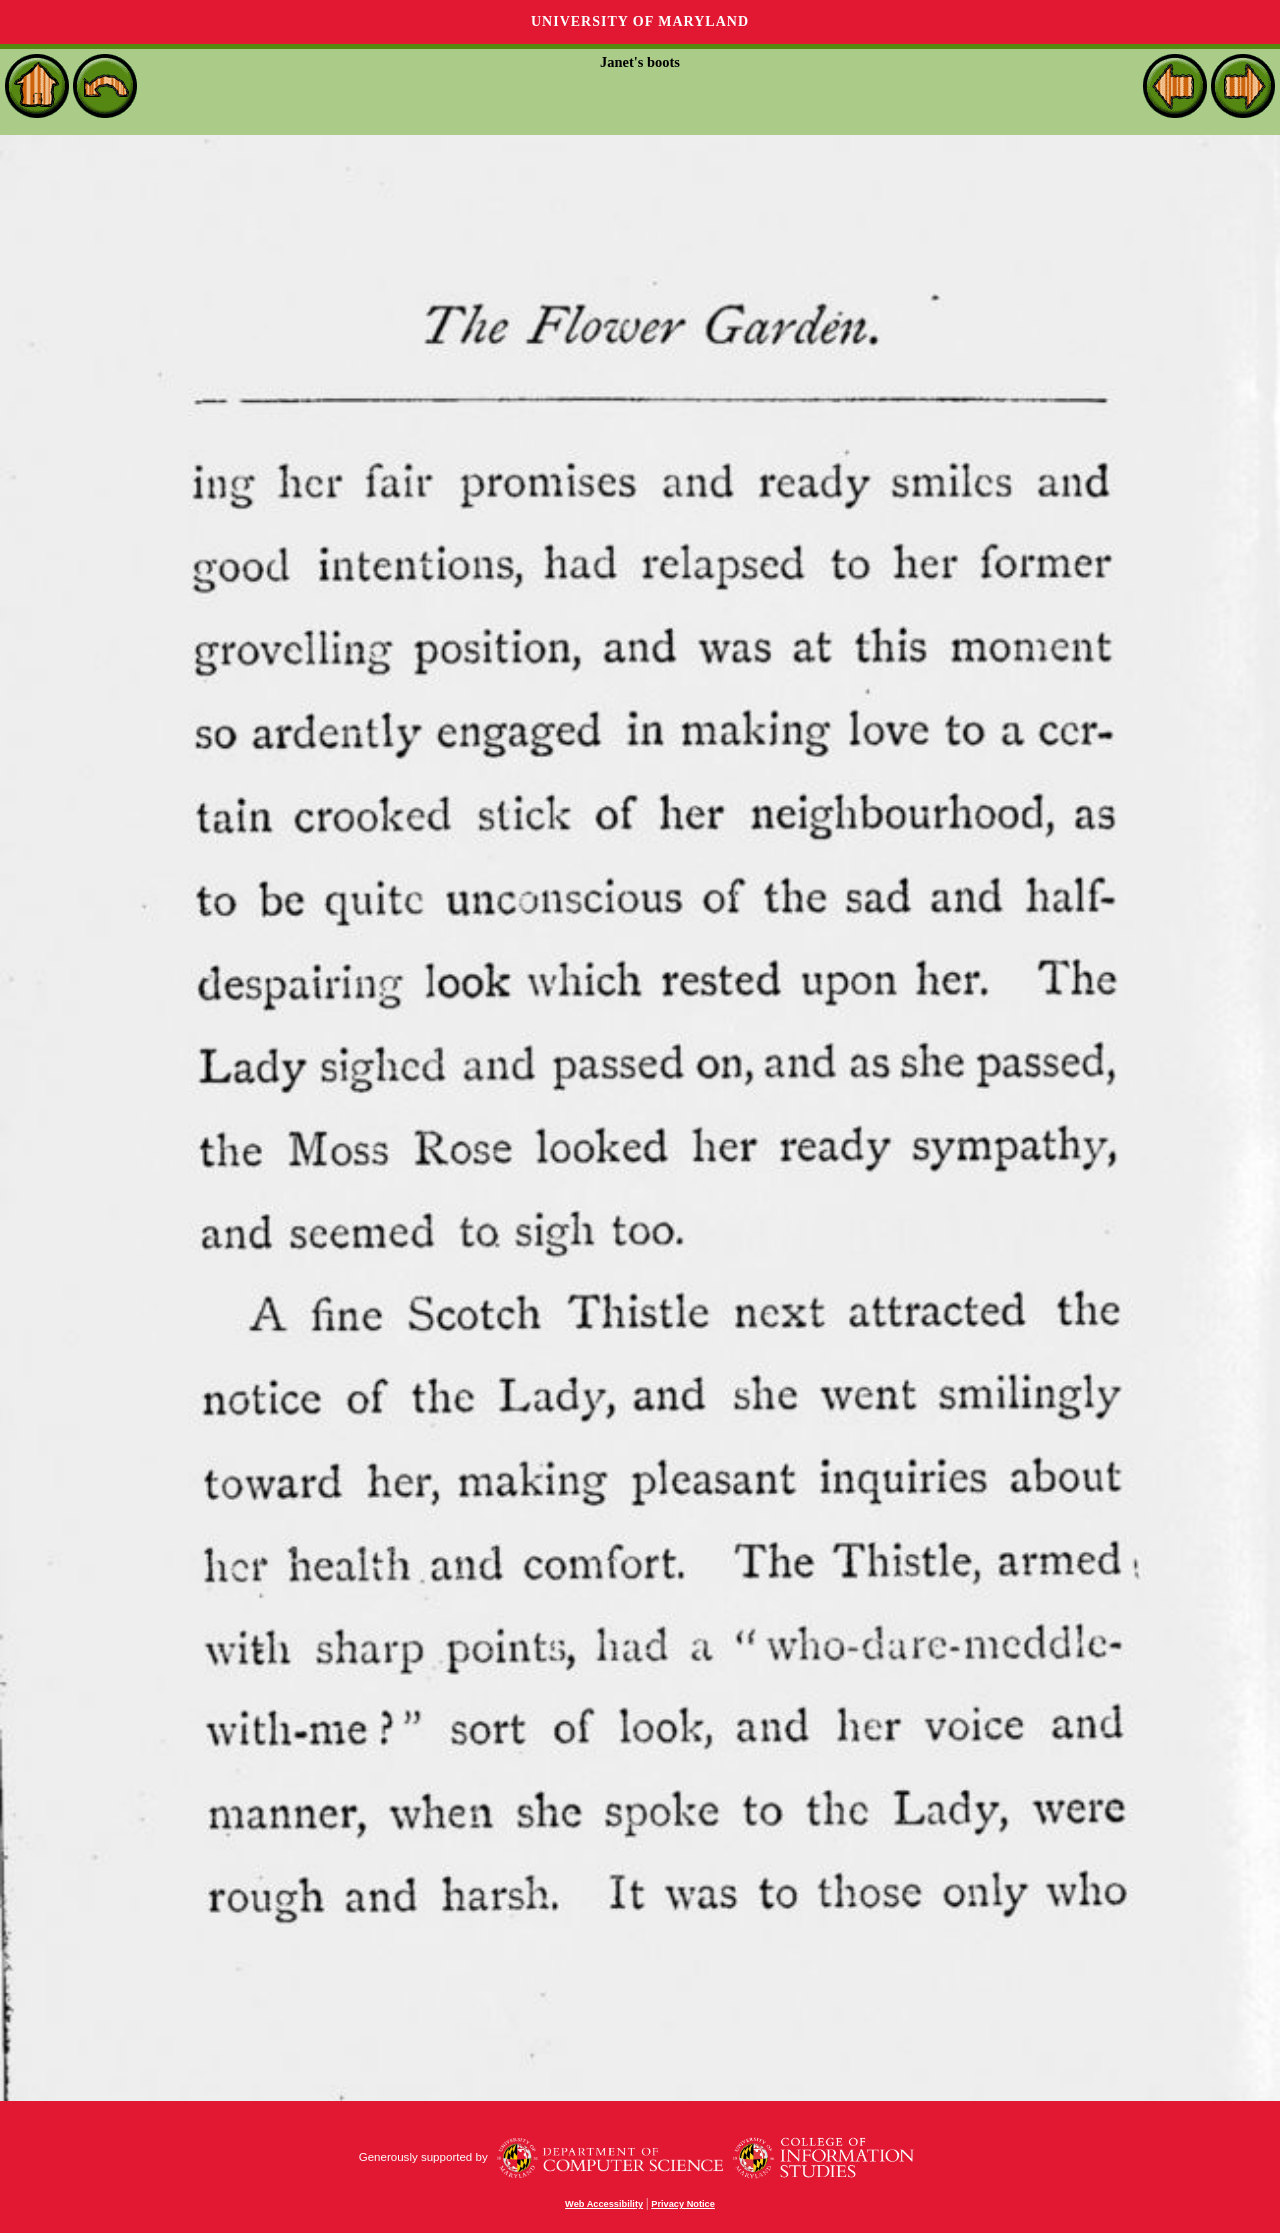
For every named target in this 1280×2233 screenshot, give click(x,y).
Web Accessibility (604, 2204)
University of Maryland (640, 21)
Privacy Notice (683, 2204)
